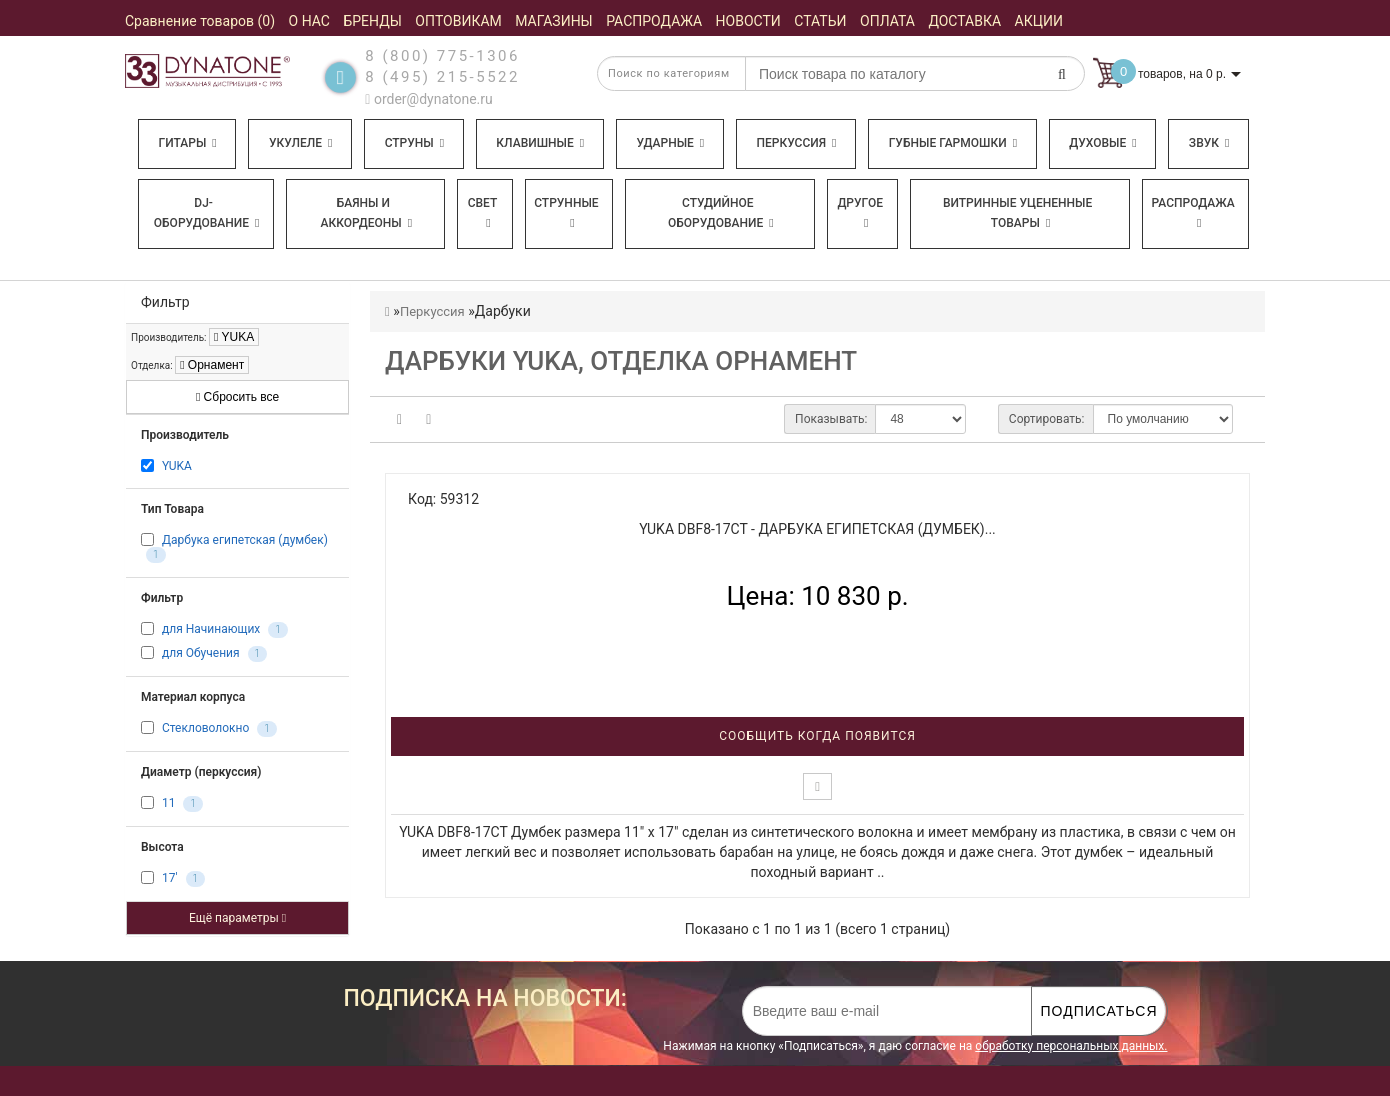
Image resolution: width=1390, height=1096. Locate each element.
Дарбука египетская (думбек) (245, 540)
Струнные (566, 212)
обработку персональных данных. (1071, 1046)
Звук (1209, 143)
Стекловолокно (205, 728)
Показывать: (831, 419)
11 (169, 803)
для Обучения (201, 653)
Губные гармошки (953, 143)
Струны (415, 143)
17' (170, 878)
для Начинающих (211, 629)
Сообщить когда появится (817, 736)
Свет (483, 212)
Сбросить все (237, 397)
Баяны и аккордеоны (366, 213)
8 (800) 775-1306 (442, 56)
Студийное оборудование (721, 213)
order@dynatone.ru (428, 99)
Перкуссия (796, 143)
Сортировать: (1047, 419)
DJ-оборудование (207, 213)
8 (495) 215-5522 (442, 77)
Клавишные (540, 143)
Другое (860, 212)
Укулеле (300, 143)
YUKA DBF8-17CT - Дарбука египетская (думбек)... (817, 529)
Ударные (670, 143)
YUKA (234, 337)
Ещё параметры (237, 918)
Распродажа (1193, 212)
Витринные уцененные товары (1017, 213)
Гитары (188, 143)
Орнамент (212, 365)
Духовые (1102, 143)
